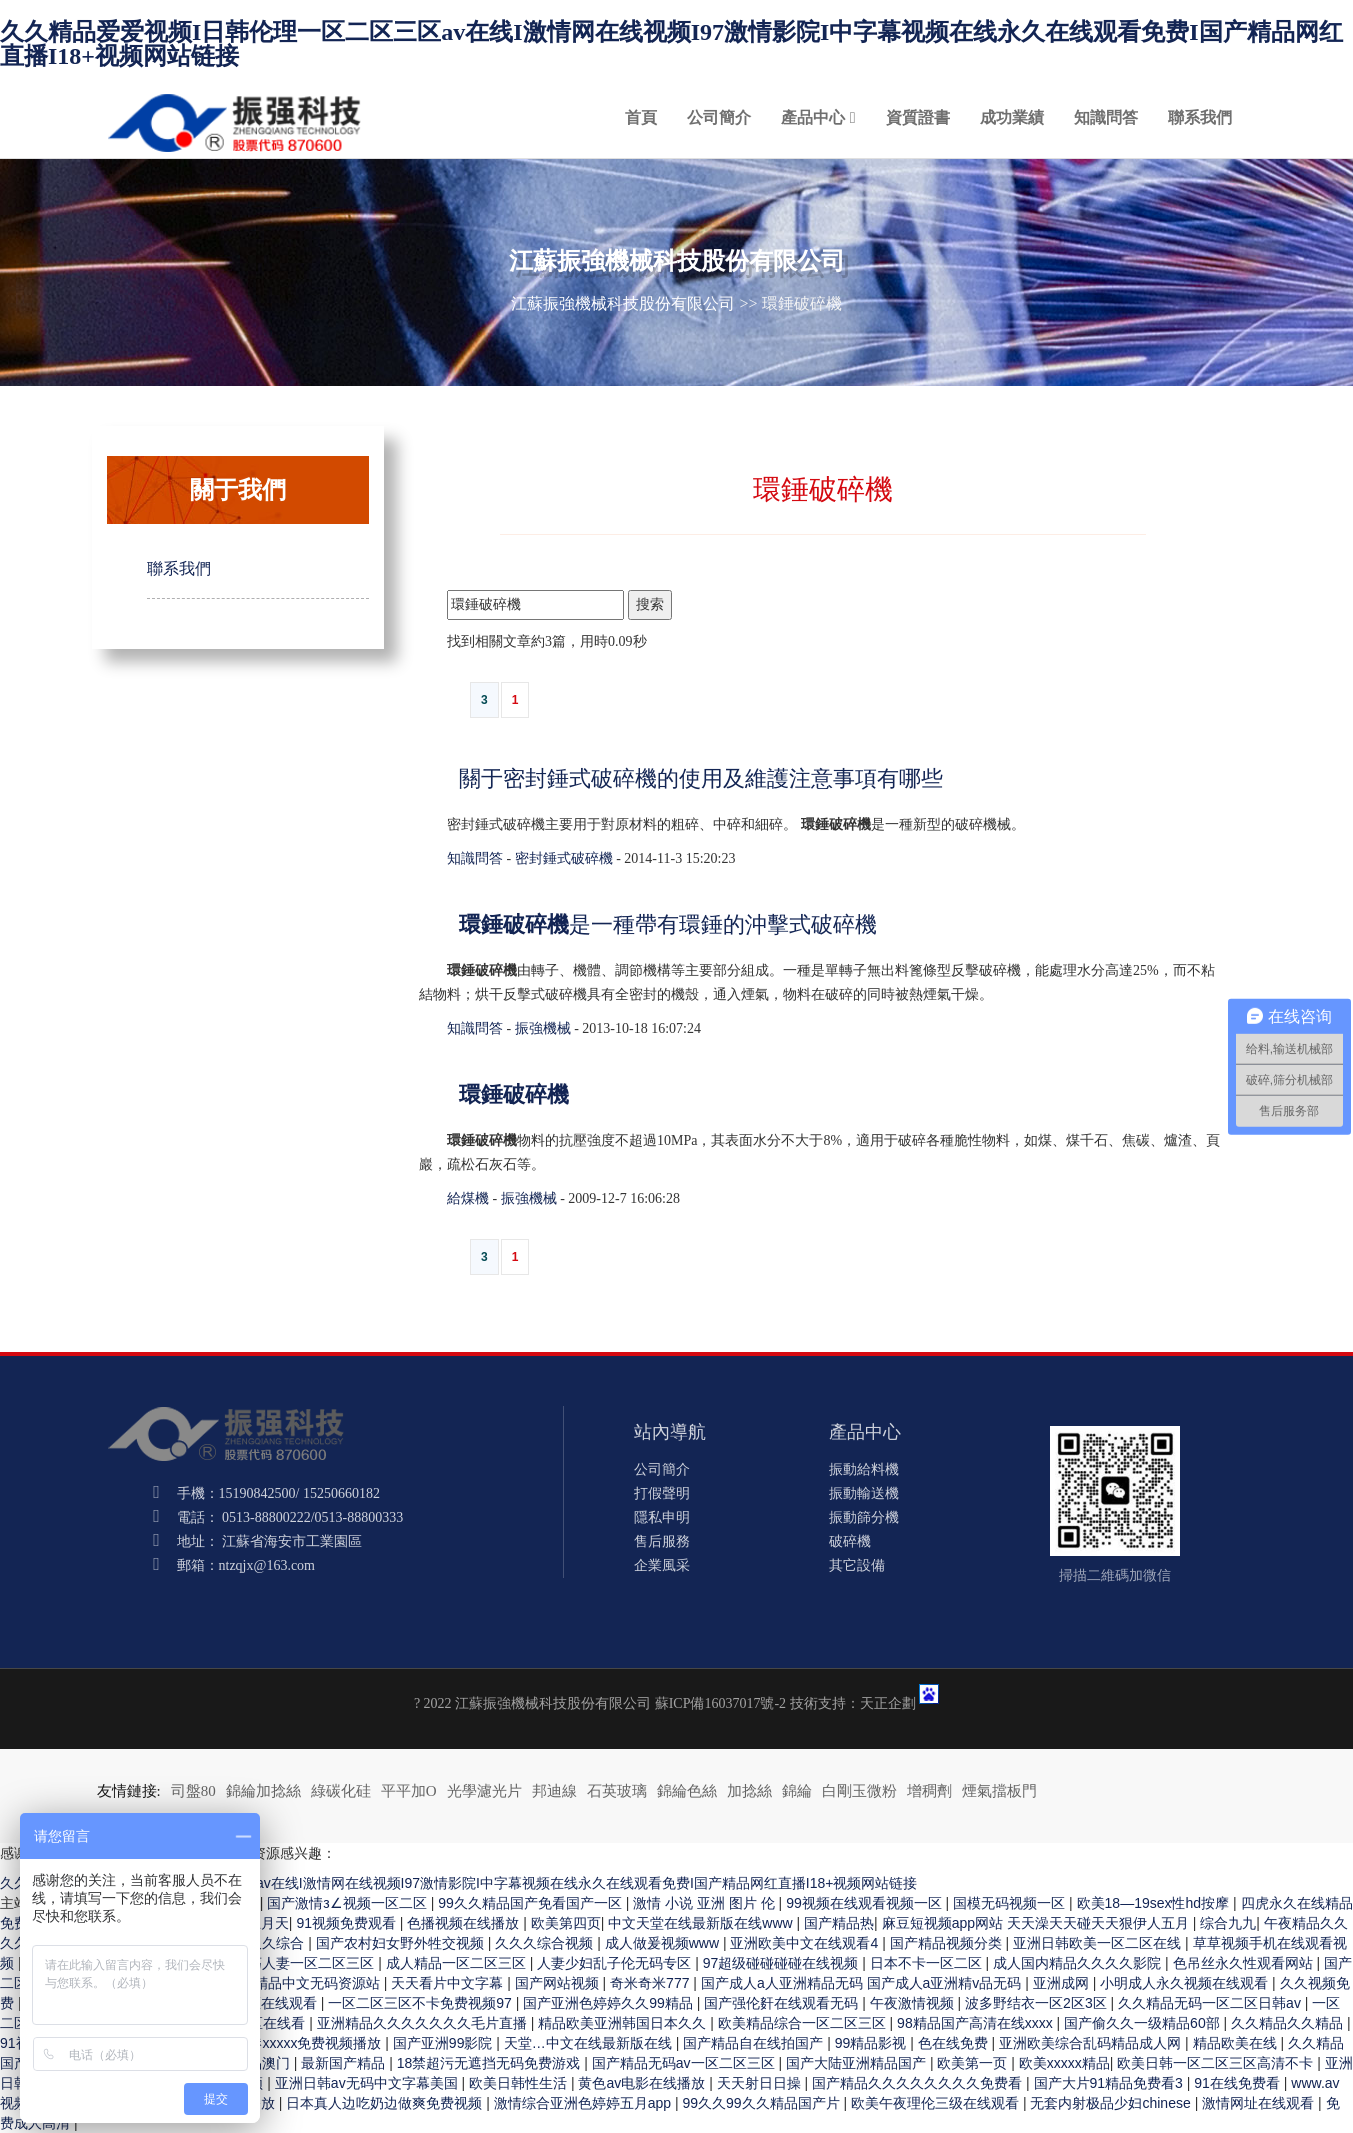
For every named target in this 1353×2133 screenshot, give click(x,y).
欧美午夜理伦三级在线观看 (937, 2103)
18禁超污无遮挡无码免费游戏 (490, 2063)
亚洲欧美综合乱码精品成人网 (1092, 2043)
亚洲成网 (1063, 1983)
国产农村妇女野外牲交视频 (402, 1943)
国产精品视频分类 (948, 1943)
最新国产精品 (345, 2063)
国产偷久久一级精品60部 (1143, 2023)
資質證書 (918, 117)
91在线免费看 (1238, 2083)
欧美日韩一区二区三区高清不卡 (1217, 2063)
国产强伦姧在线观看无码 (783, 2003)
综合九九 (1228, 1923)
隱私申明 (662, 1517)
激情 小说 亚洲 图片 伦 (705, 1903)
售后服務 (662, 1541)
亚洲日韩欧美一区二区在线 (1099, 1943)
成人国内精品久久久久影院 (1079, 1963)
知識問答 (1106, 117)
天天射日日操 (761, 2083)
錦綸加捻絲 (263, 1791)
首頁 (641, 117)
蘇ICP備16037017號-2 (720, 1703)
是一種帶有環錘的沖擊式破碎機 (668, 924)
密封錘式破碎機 (564, 858)
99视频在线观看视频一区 (865, 1903)
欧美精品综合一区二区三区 (804, 2023)
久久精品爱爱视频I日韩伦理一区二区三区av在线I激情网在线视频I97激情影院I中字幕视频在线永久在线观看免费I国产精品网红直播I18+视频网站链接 (671, 44)
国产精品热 (839, 1923)
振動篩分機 (864, 1517)
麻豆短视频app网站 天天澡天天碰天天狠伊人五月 (1037, 1923)
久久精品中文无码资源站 (305, 1983)
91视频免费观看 (347, 1923)
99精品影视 (872, 2043)
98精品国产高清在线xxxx (976, 2023)
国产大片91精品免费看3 (1110, 2083)
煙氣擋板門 (999, 1791)
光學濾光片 (484, 1791)
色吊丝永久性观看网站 (1245, 1963)
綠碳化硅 (341, 1791)
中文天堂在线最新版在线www (702, 1923)
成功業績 (1012, 117)
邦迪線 (554, 1791)
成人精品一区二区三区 (458, 1963)
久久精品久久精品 (1289, 2023)
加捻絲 (749, 1791)
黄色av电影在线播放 (643, 2083)
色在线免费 (955, 2043)
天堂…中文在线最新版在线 (590, 2043)
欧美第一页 (974, 2063)
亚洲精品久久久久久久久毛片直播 (424, 2023)
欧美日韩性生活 (520, 2083)
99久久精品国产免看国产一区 (531, 1903)
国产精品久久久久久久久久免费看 (919, 2083)
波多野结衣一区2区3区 (1037, 2003)
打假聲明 (662, 1493)
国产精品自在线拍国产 (755, 2043)
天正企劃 (888, 1703)
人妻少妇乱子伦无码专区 (616, 1963)
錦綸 (797, 1791)
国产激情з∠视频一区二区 (348, 1903)
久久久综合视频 (546, 1943)
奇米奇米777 (651, 1983)
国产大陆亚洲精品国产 (858, 2063)
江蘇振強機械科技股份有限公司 (623, 303)
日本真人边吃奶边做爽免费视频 (386, 2103)
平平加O (409, 1791)
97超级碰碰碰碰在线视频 (782, 1963)
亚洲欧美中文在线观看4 (806, 1943)
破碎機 (850, 1541)
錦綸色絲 (687, 1791)
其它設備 (857, 1565)
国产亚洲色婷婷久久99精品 (609, 2003)
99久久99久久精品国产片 (762, 2103)
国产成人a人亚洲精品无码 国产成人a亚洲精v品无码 (863, 1983)
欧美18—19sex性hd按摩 (1155, 1903)
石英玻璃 (617, 1791)
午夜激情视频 (914, 2003)
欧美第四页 (566, 1923)
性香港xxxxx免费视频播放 (302, 2043)
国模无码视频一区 (1011, 1903)
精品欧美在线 (1237, 2043)
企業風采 (662, 1565)
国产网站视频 (559, 1983)
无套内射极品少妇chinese (1112, 2103)
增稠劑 (929, 1791)
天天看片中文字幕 (449, 1983)
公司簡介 (719, 117)
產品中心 (813, 117)
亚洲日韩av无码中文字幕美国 (368, 2083)
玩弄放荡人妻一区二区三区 (292, 1963)
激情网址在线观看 (1260, 2103)
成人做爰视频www (664, 1943)
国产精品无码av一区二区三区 (685, 2063)
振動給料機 (864, 1469)
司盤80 (193, 1791)
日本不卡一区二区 (928, 1963)
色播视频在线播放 (465, 1923)
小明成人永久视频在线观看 (1186, 1983)
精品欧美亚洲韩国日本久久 (624, 2023)
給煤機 (468, 1198)
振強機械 (543, 1028)
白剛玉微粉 (859, 1791)
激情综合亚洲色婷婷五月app (584, 2103)
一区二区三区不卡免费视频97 (421, 2003)
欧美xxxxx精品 (1064, 2063)
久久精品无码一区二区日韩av (1211, 2003)
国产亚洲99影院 (444, 2043)
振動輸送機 (864, 1493)
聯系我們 (1200, 117)
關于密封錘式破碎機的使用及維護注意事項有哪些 (701, 778)
